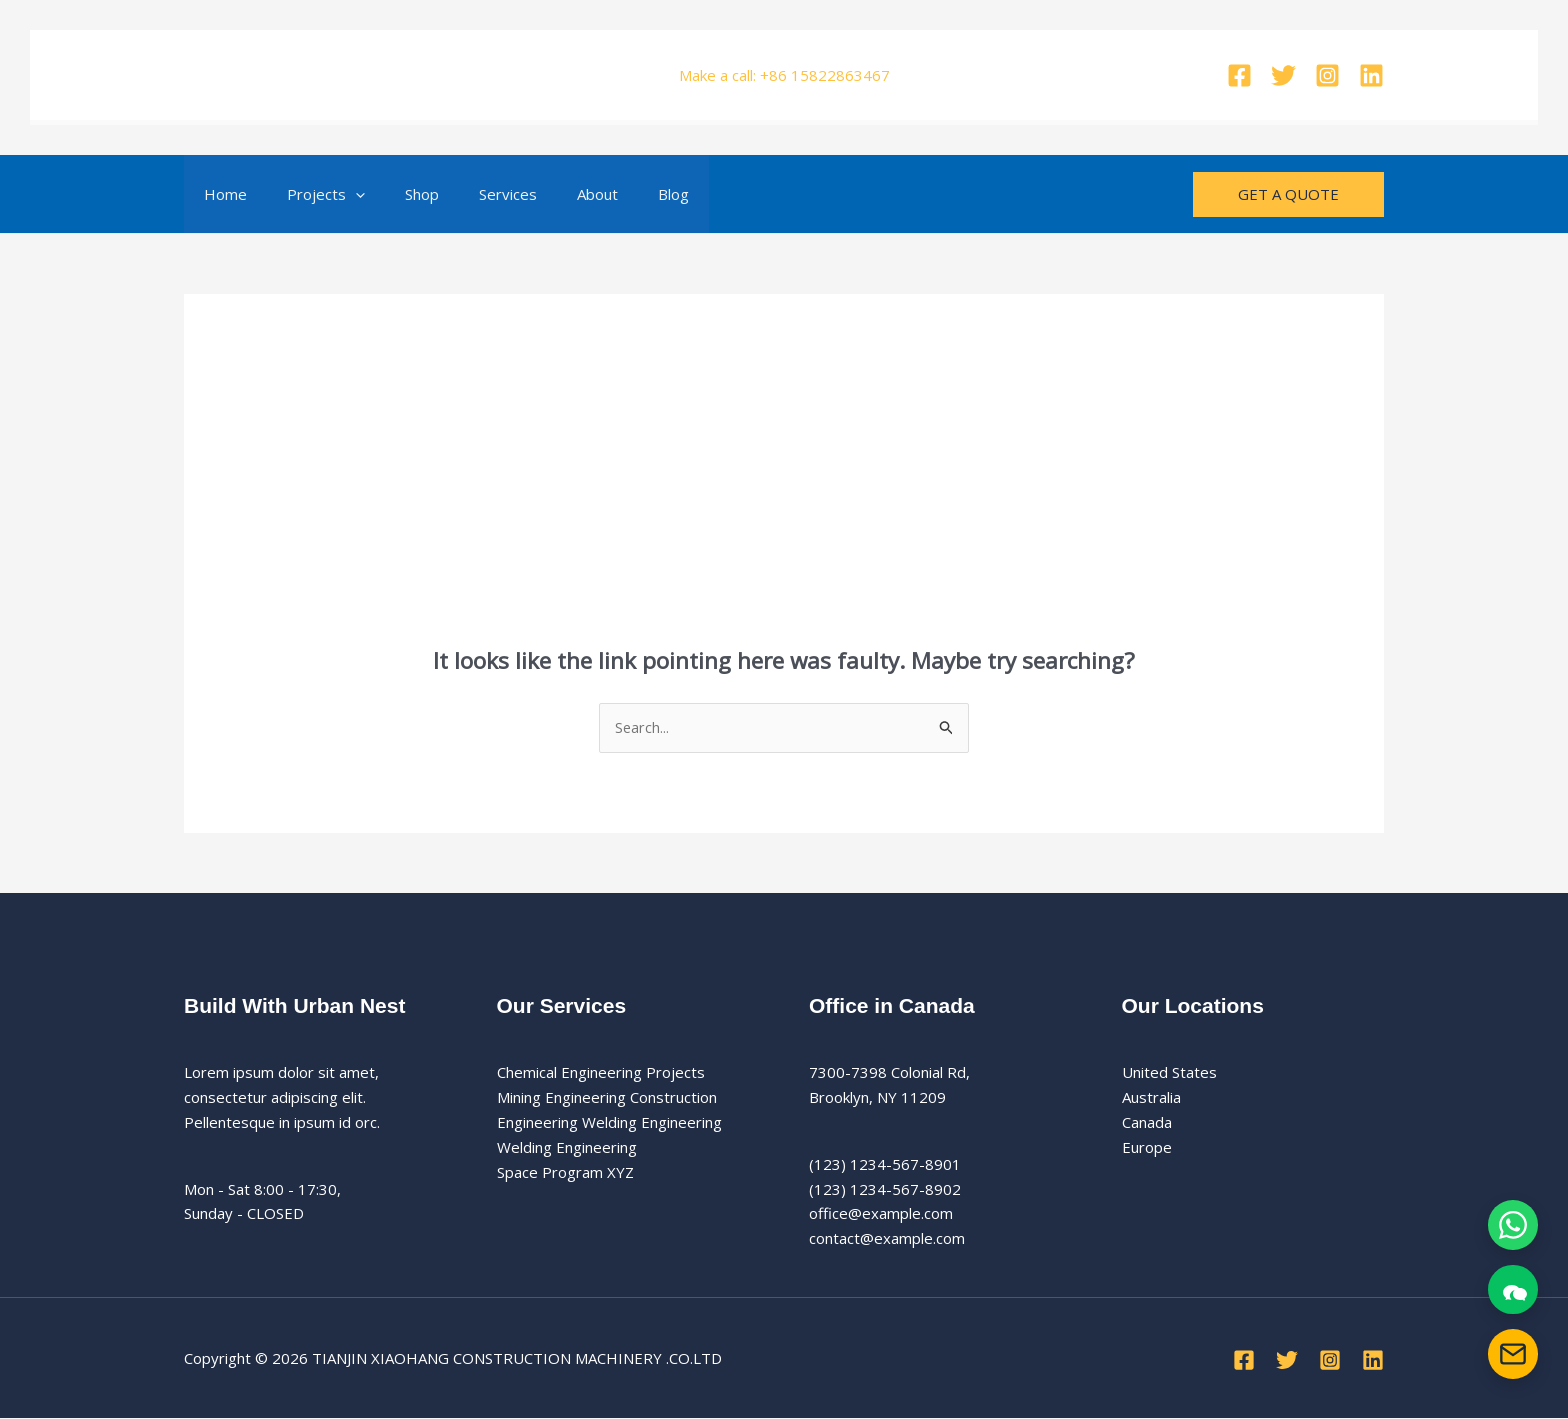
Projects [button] (311, 194)
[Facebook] (1239, 75)
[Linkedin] (1371, 75)
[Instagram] (1327, 75)
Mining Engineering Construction (607, 1098)
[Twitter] (1283, 75)
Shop (397, 194)
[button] (340, 194)
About (552, 194)
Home (220, 194)
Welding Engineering (567, 1148)
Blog (618, 194)
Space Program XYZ (565, 1172)
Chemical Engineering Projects (601, 1073)
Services (473, 194)
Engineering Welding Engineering (609, 1123)
